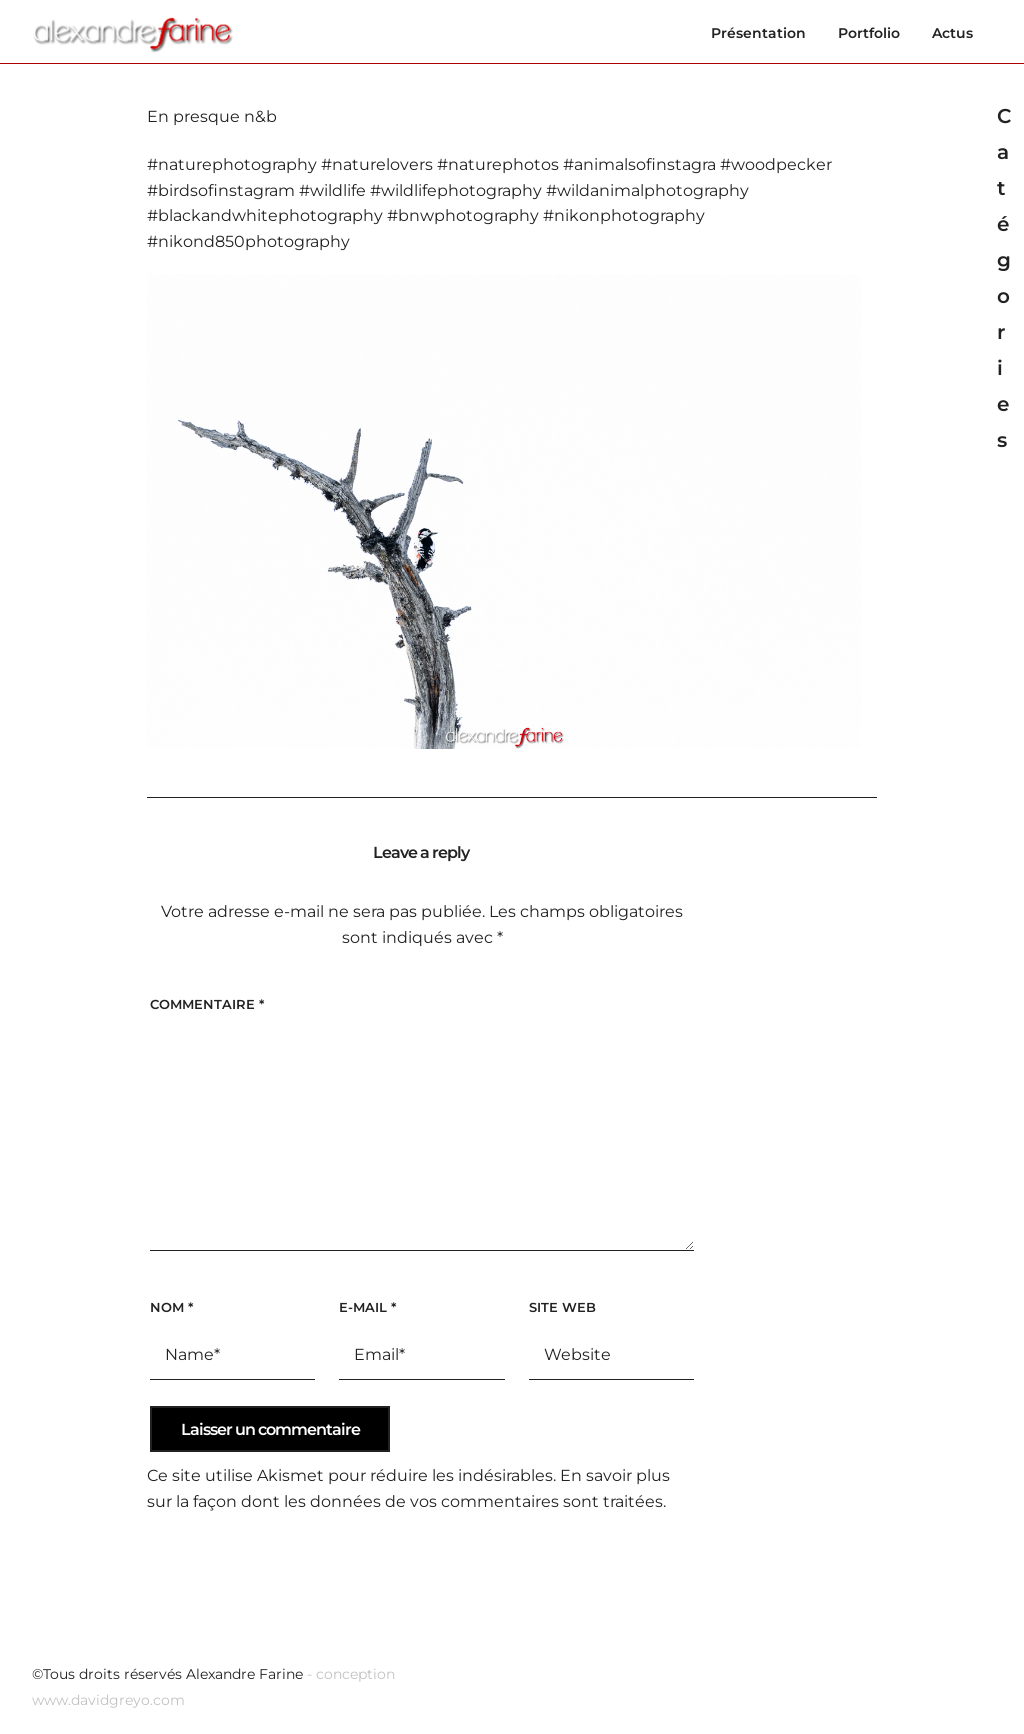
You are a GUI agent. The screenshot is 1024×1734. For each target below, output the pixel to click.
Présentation (758, 33)
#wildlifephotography (456, 190)
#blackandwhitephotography (265, 215)
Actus (952, 33)
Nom (171, 1307)
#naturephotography (232, 164)
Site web (562, 1307)
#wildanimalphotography (647, 190)
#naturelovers (377, 164)
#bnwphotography (463, 215)
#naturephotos (498, 164)
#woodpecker (776, 164)
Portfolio (869, 33)
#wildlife (332, 190)
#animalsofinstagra (639, 164)
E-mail (367, 1307)
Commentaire (207, 1004)
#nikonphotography (624, 215)
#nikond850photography (248, 241)
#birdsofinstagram (221, 190)
